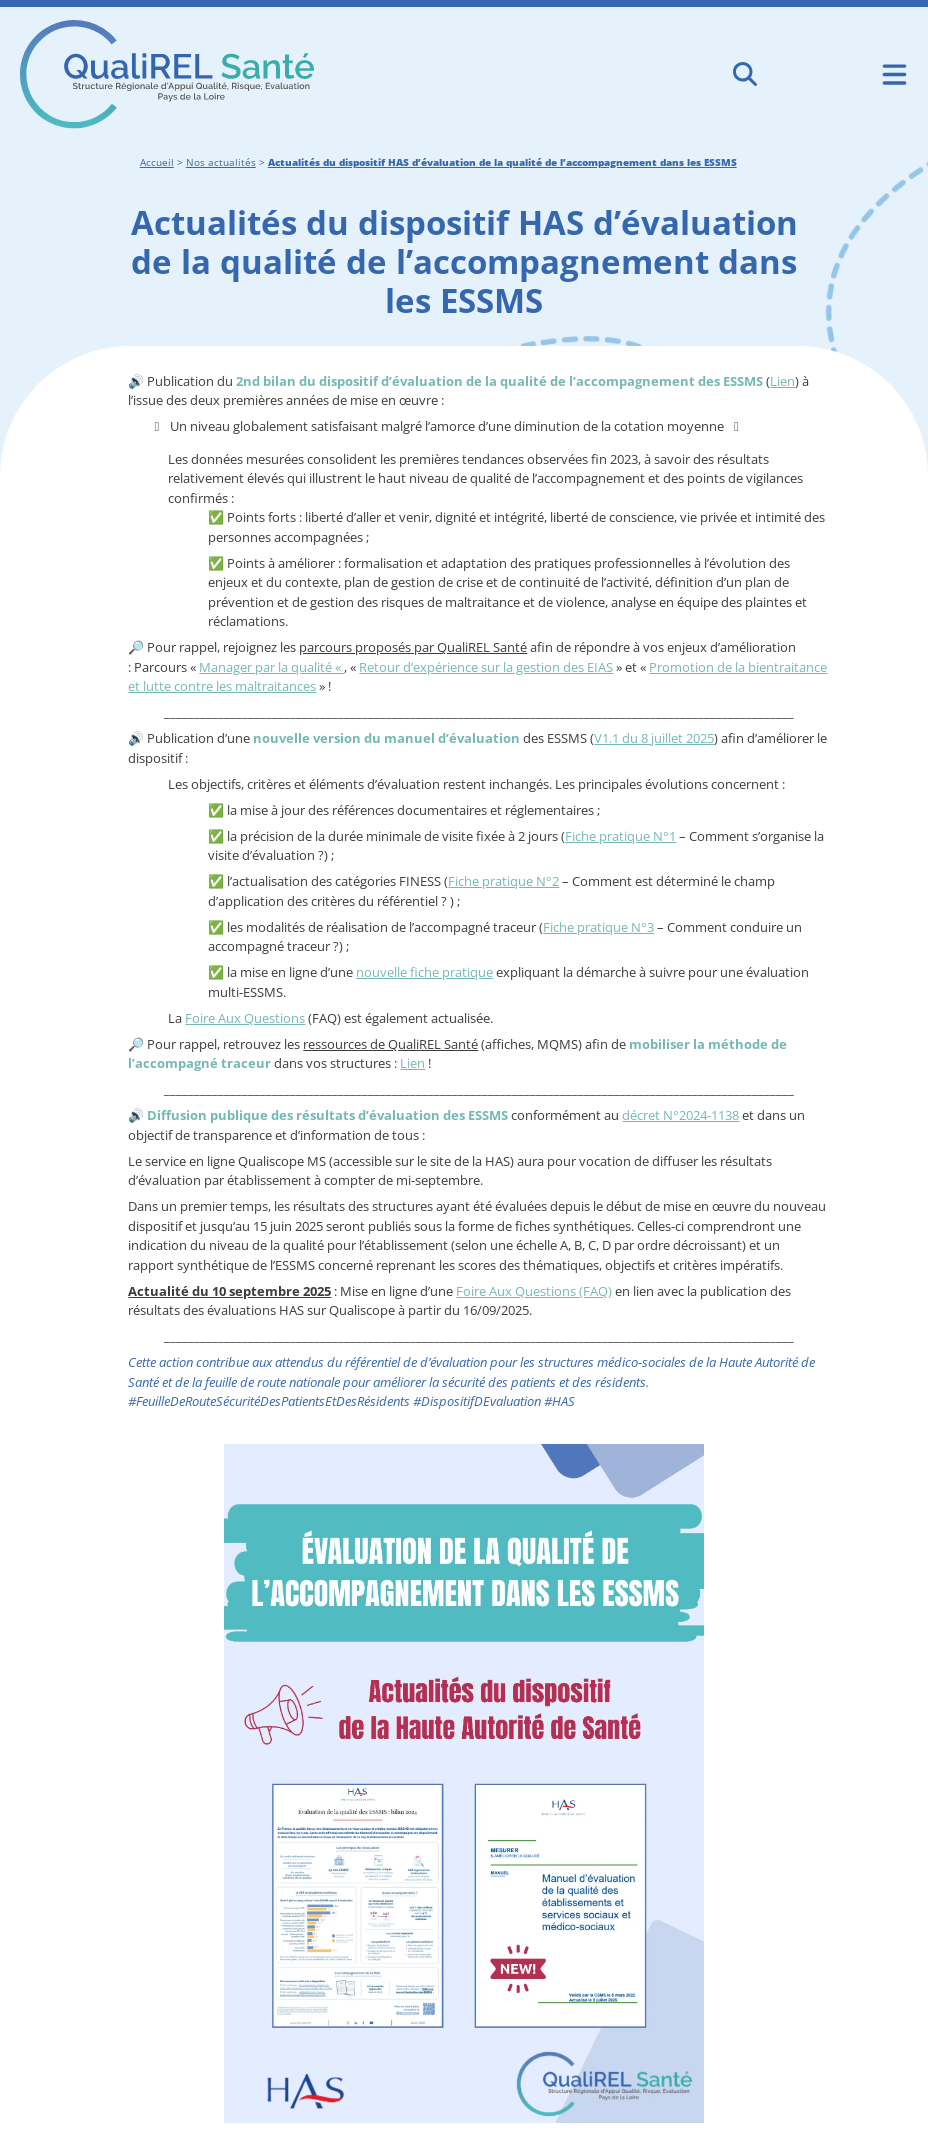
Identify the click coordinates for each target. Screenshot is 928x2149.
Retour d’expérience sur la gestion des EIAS (486, 667)
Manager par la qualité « (271, 667)
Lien (782, 381)
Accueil (157, 162)
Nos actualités (221, 162)
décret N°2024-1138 (680, 1115)
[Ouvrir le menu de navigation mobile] (894, 74)
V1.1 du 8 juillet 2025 (654, 738)
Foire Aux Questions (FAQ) (534, 1291)
